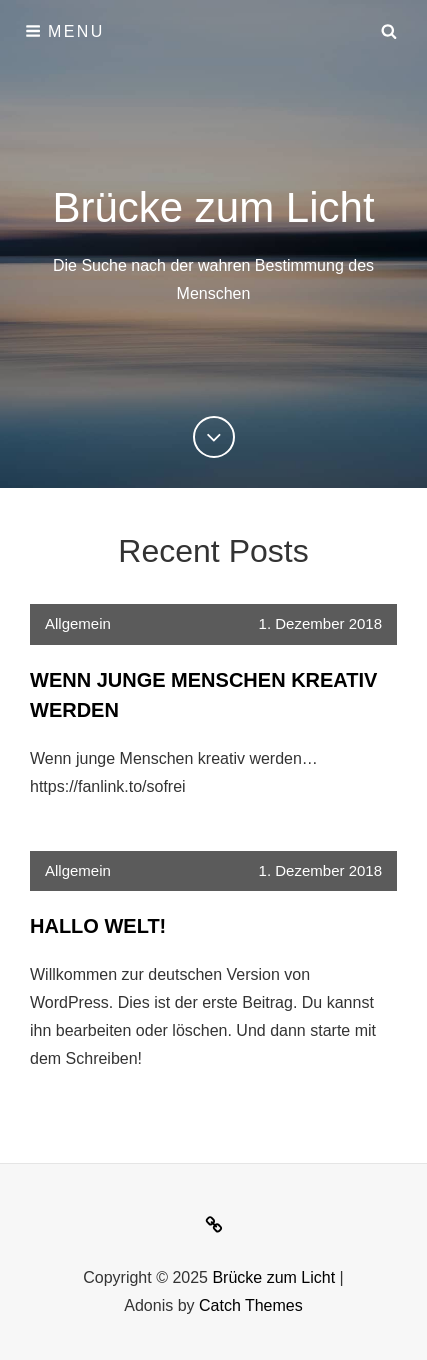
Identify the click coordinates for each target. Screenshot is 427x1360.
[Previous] (214, 437)
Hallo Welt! (98, 926)
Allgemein (78, 623)
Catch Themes (251, 1305)
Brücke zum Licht (213, 207)
